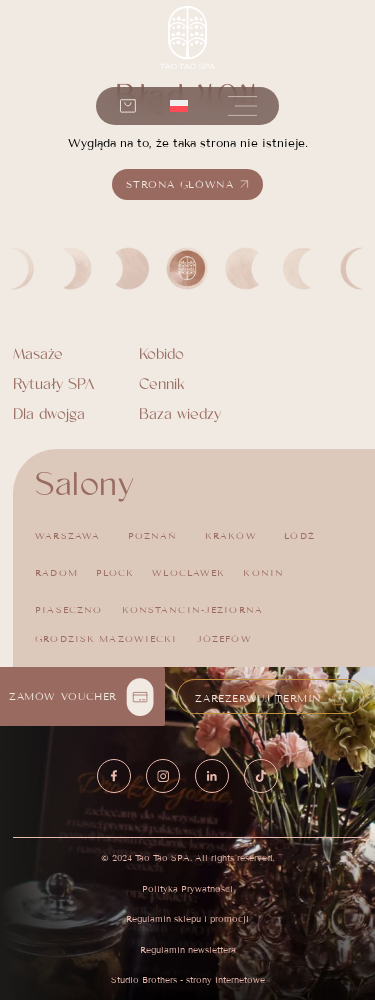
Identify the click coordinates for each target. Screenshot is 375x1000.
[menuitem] (179, 106)
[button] (243, 106)
